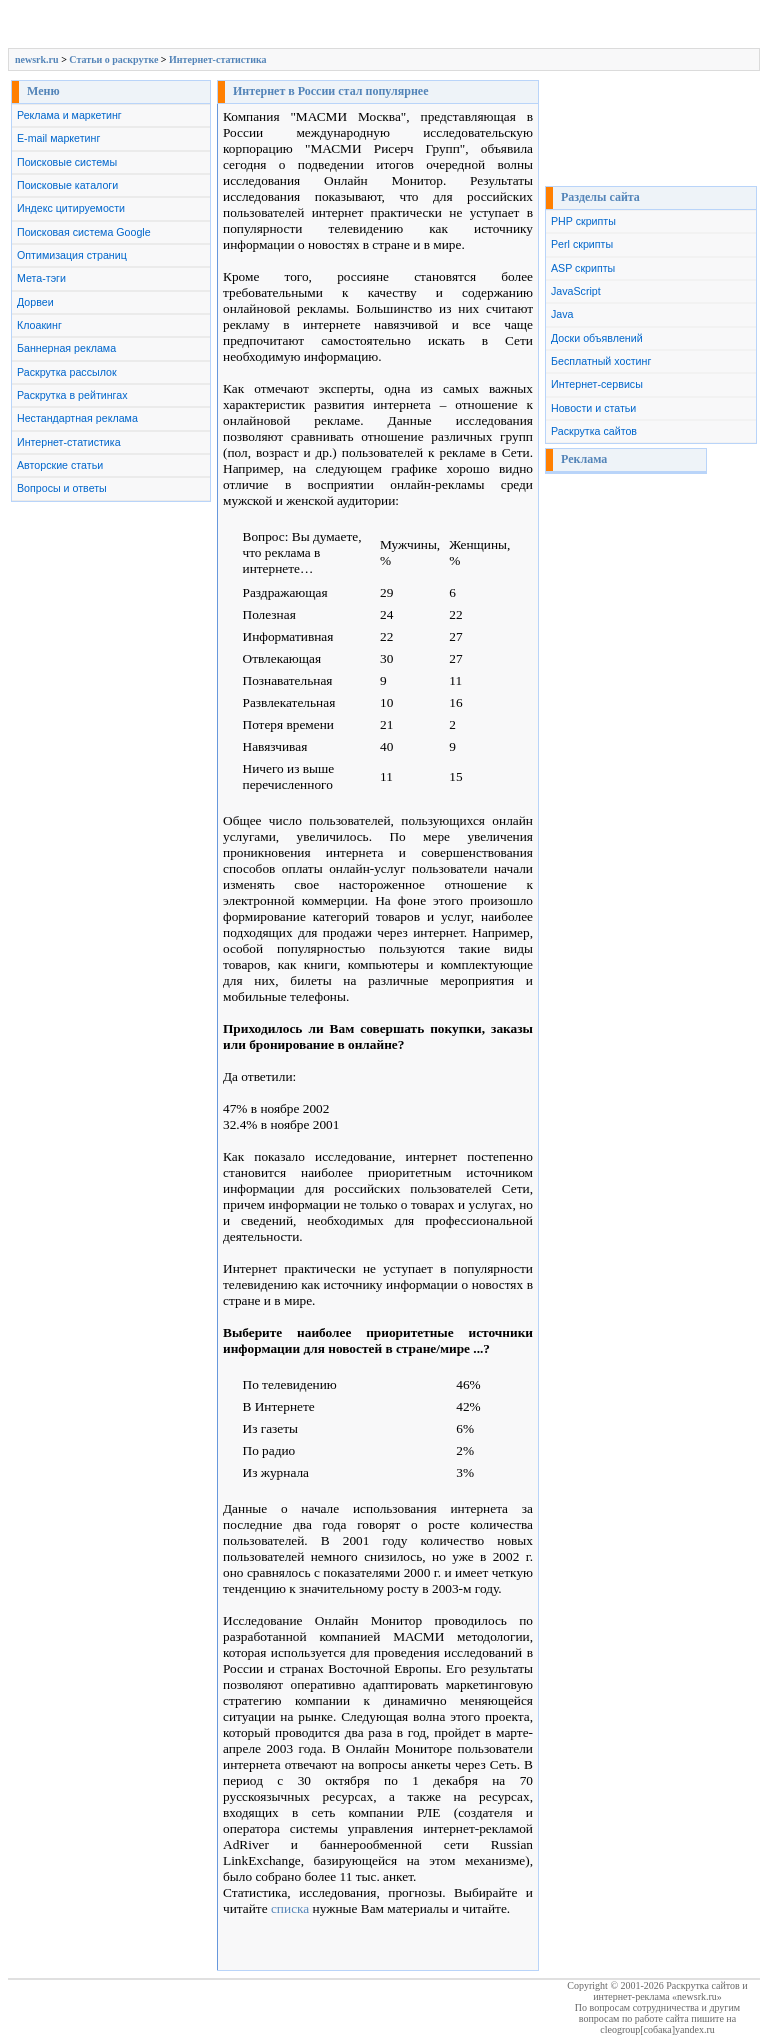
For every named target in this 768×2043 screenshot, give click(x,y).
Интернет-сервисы (597, 384)
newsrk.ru (37, 59)
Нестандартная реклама (77, 418)
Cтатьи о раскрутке (113, 59)
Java (562, 314)
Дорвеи (35, 302)
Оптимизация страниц (72, 255)
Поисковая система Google (84, 232)
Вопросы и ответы (62, 488)
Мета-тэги (41, 278)
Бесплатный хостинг (601, 361)
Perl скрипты (582, 244)
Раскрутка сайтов (594, 431)
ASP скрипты (583, 268)
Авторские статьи (60, 465)
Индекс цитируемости (71, 208)
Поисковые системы (67, 162)
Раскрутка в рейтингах (72, 395)
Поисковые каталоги (67, 185)
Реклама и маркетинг (69, 115)
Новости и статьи (593, 408)
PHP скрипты (583, 221)
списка (290, 1908)
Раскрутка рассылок (67, 372)
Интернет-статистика (218, 59)
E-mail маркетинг (58, 138)
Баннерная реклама (66, 348)
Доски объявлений (597, 338)
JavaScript (576, 291)
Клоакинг (39, 325)
